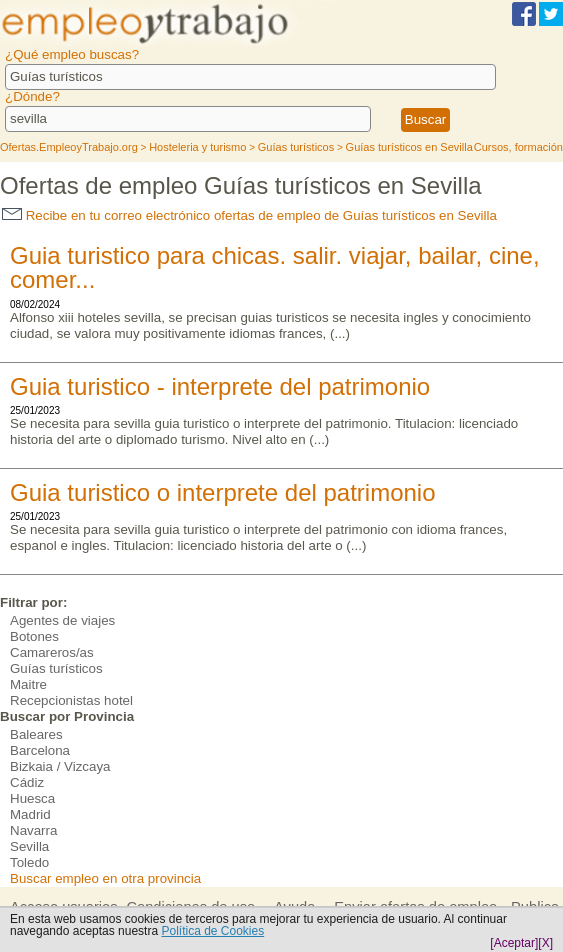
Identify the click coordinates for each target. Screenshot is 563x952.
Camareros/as (52, 652)
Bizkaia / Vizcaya (60, 766)
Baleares (36, 734)
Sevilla (29, 846)
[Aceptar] (514, 943)
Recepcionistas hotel (71, 700)
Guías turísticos (56, 668)
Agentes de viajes (62, 620)
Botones (34, 636)
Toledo (29, 862)
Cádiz (27, 782)
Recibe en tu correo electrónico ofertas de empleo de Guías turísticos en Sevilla (249, 215)
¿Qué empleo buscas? (72, 54)
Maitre (28, 684)
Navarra (33, 830)
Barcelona (40, 750)
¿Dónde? (32, 96)
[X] (545, 943)
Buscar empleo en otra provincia (105, 878)
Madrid (30, 814)
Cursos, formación (518, 147)
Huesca (32, 798)
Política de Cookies (212, 931)
